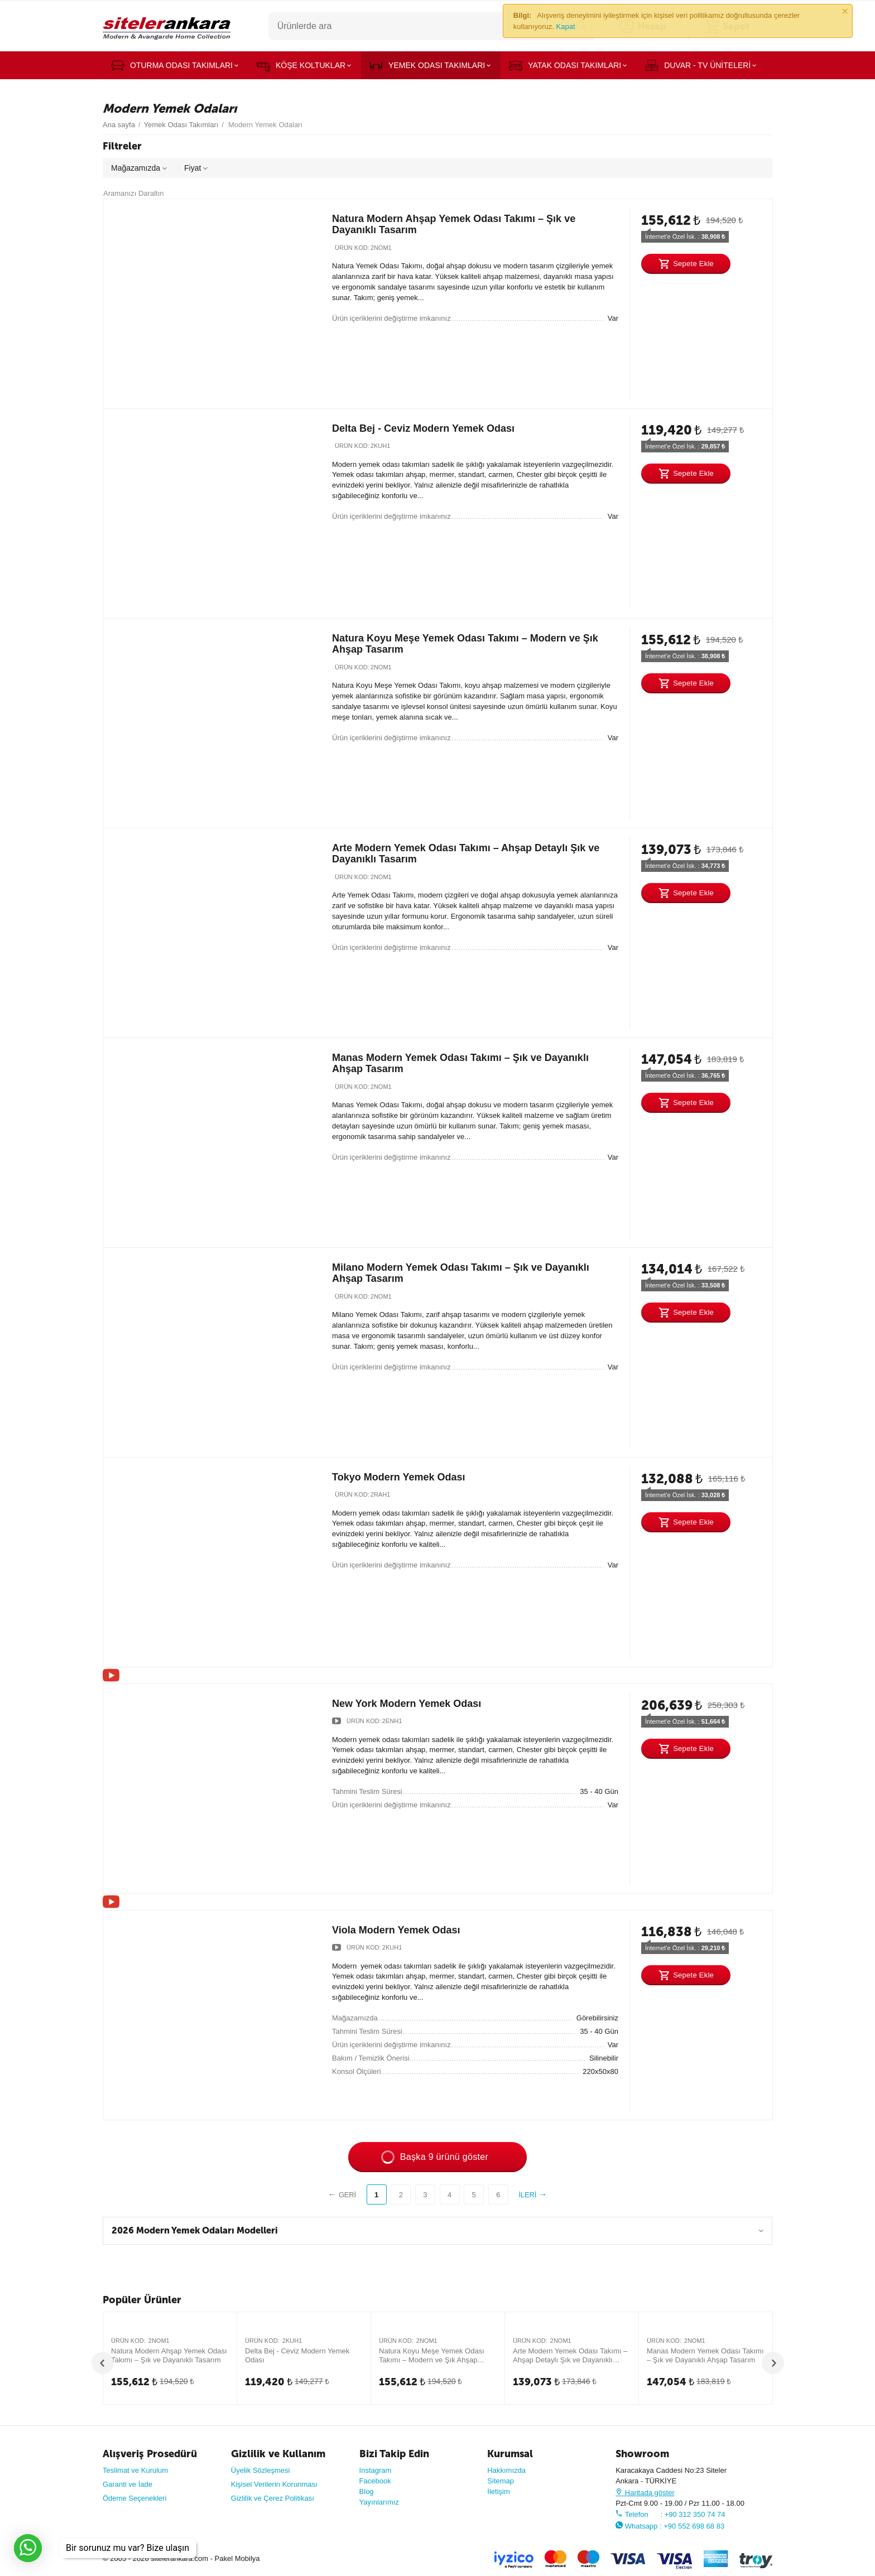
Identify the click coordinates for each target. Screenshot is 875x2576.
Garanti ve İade (127, 2484)
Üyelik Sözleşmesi (260, 2470)
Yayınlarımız (379, 2502)
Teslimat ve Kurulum (135, 2470)
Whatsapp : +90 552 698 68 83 (670, 2526)
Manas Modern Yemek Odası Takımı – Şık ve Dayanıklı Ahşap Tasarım (705, 2355)
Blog (366, 2491)
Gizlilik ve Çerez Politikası (272, 2498)
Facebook (375, 2481)
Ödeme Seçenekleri (134, 2498)
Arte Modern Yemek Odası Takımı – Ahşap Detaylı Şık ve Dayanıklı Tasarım (570, 2356)
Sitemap (500, 2481)
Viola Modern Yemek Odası (396, 1930)
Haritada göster (645, 2492)
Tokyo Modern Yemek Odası (398, 1477)
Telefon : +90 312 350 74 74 (670, 2514)
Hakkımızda (506, 2470)
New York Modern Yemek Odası (406, 1703)
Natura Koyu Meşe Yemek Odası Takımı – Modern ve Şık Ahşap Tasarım (431, 2356)
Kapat (565, 26)
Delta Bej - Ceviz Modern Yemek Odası (423, 428)
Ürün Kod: (352, 247)
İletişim (498, 2491)
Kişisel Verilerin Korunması (274, 2484)
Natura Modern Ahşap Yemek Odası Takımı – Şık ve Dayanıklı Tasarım (169, 2355)
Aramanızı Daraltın (133, 193)
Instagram (375, 2470)
